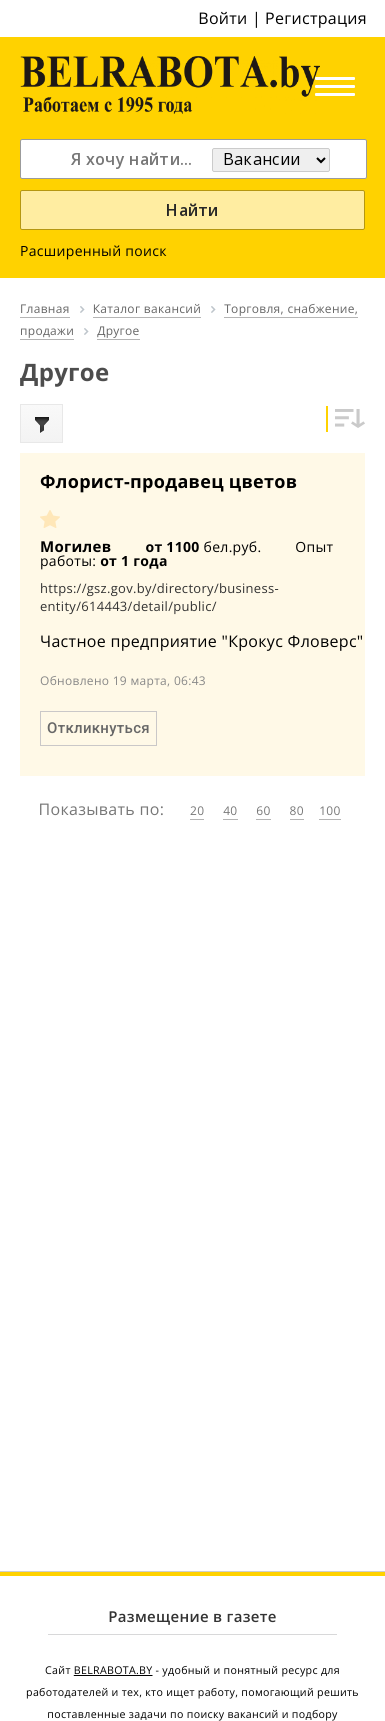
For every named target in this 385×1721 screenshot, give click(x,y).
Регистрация (316, 18)
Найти (192, 210)
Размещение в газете (192, 1617)
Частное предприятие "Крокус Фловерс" (202, 641)
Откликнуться (98, 728)
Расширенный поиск (93, 251)
